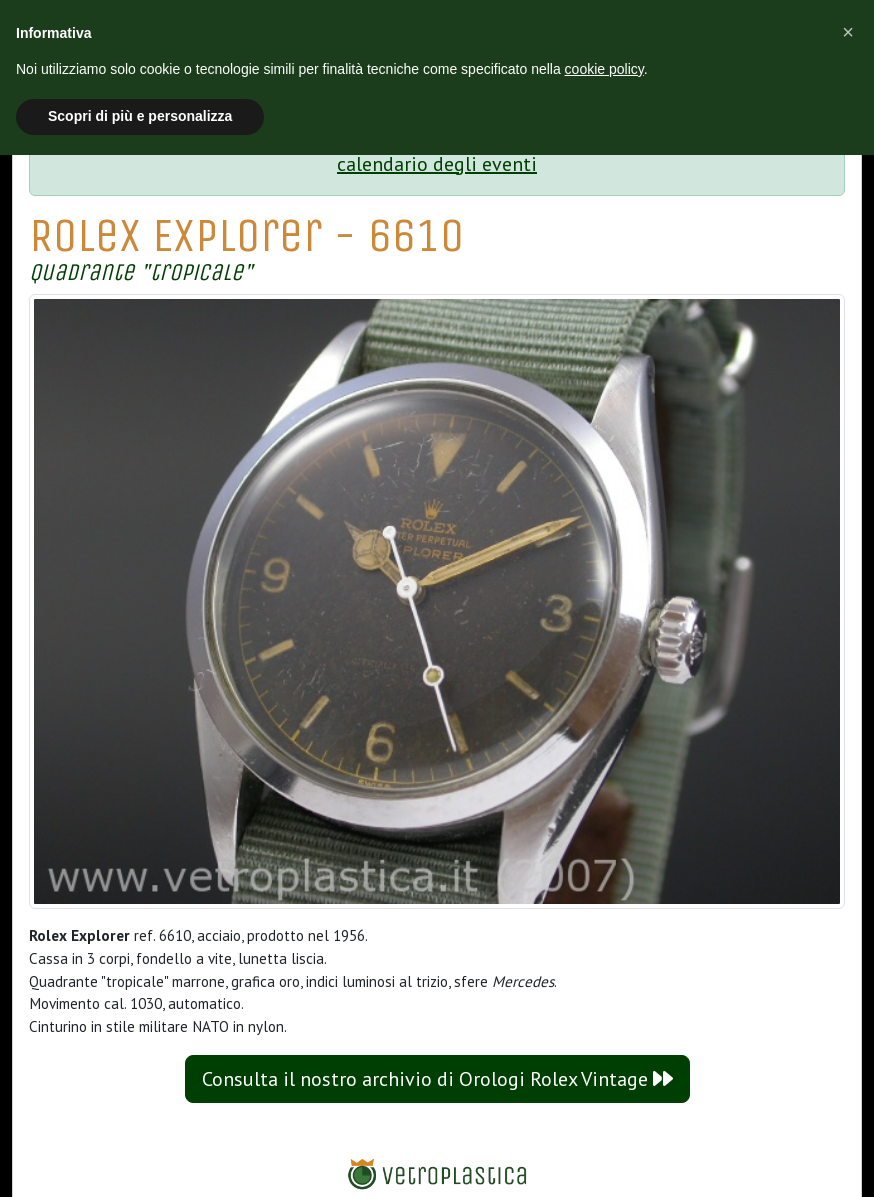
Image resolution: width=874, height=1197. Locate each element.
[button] (848, 32)
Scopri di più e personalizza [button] (140, 116)
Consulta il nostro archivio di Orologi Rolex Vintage (437, 1079)
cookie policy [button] (604, 69)
